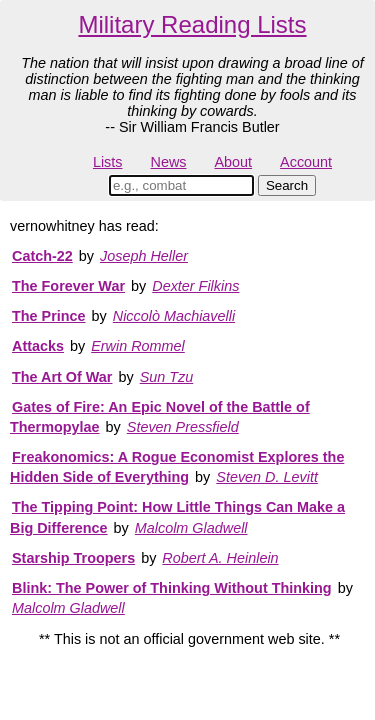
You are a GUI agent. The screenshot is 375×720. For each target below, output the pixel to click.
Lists (108, 162)
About (233, 162)
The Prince (49, 316)
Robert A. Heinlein (220, 558)
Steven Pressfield (183, 427)
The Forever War (68, 286)
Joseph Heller (144, 256)
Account (306, 162)
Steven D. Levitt (267, 477)
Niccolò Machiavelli (174, 316)
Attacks (38, 346)
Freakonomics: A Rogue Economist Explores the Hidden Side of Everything (177, 467)
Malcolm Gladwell (191, 528)
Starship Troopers (73, 558)
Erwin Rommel (138, 346)
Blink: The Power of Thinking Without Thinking (172, 588)
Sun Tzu (167, 377)
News (169, 162)
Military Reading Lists (192, 24)
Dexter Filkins (195, 286)
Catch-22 (42, 256)
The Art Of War (62, 377)
